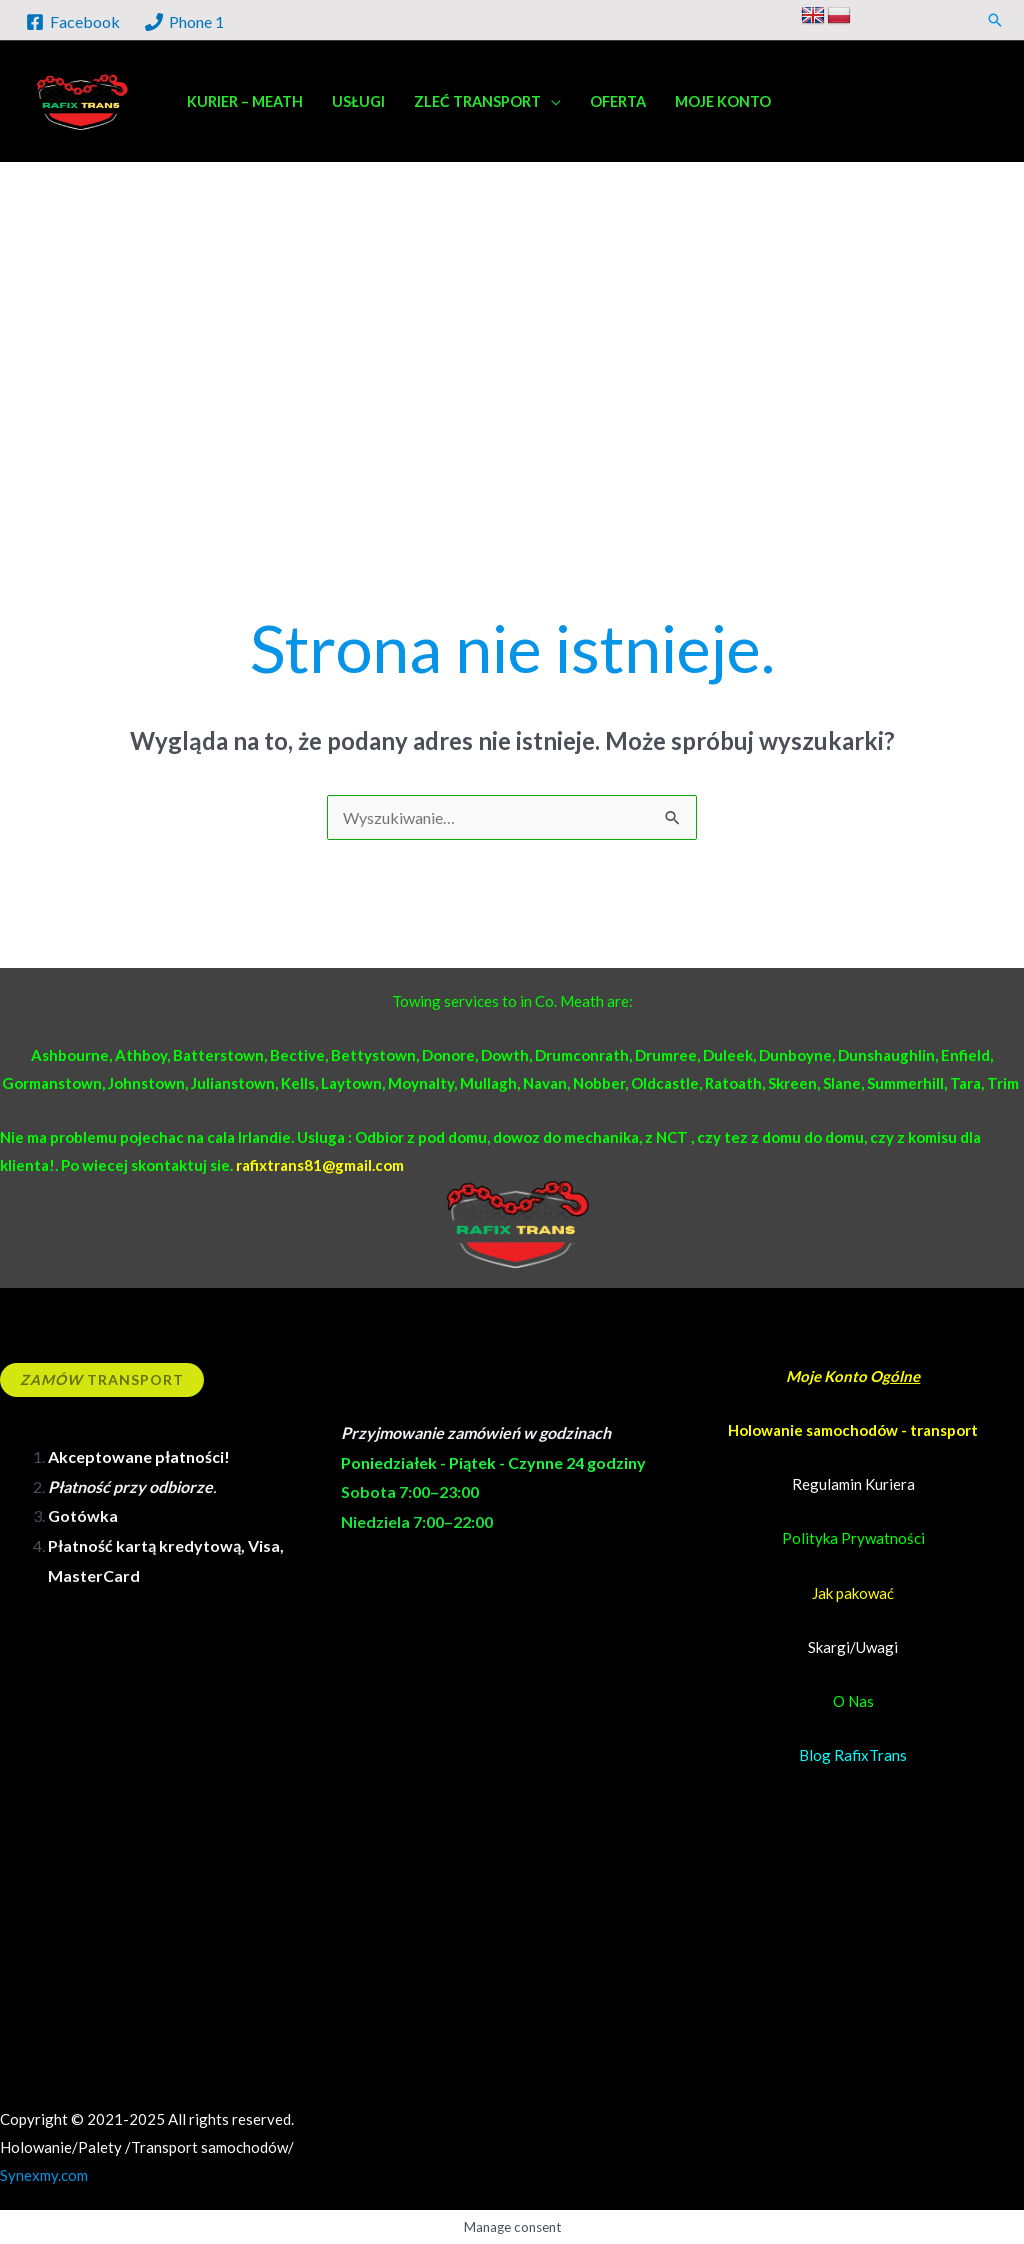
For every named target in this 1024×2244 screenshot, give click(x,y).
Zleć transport (477, 101)
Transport (102, 1379)
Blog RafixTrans (853, 1755)
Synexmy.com (44, 2175)
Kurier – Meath (245, 101)
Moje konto (723, 101)
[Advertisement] (512, 430)
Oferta (618, 101)
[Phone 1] (185, 22)
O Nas (853, 1701)
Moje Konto (828, 1376)
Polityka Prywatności (853, 1538)
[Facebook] (73, 22)
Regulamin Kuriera (853, 1484)
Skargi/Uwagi (853, 1647)
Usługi (358, 101)
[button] (995, 20)
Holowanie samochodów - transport (853, 1430)
